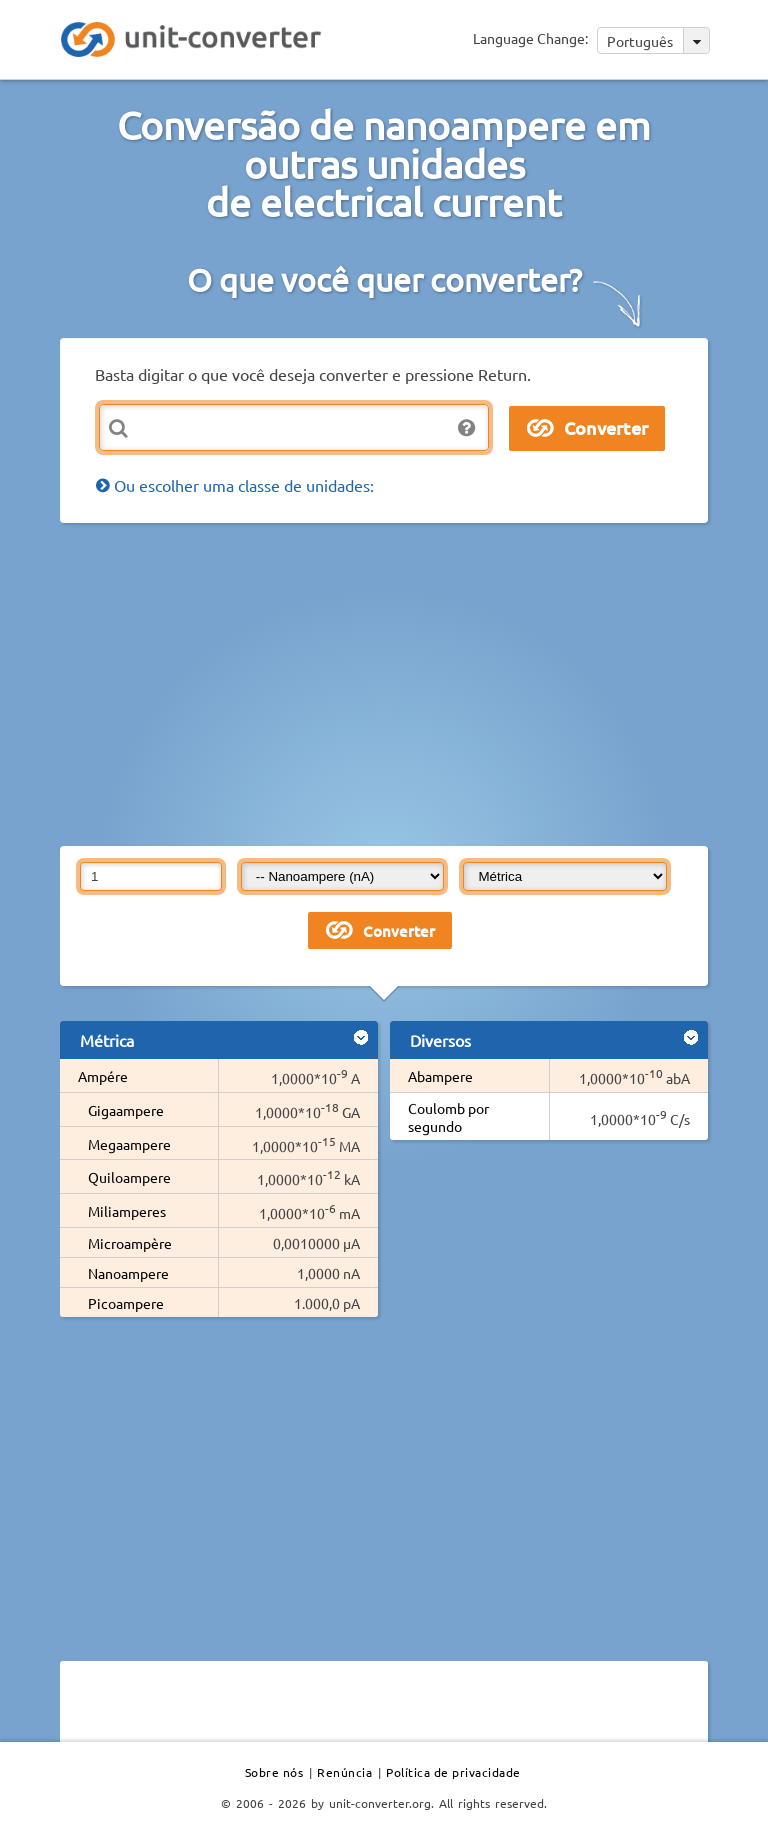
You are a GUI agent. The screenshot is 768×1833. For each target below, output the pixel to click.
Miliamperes (127, 1211)
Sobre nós (274, 1772)
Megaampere (129, 1144)
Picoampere (126, 1303)
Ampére (103, 1076)
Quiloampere (129, 1177)
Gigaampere (126, 1110)
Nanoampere (128, 1273)
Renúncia (344, 1772)
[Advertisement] (414, 683)
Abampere (440, 1076)
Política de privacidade (453, 1772)
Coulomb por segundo (448, 1117)
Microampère (130, 1243)
